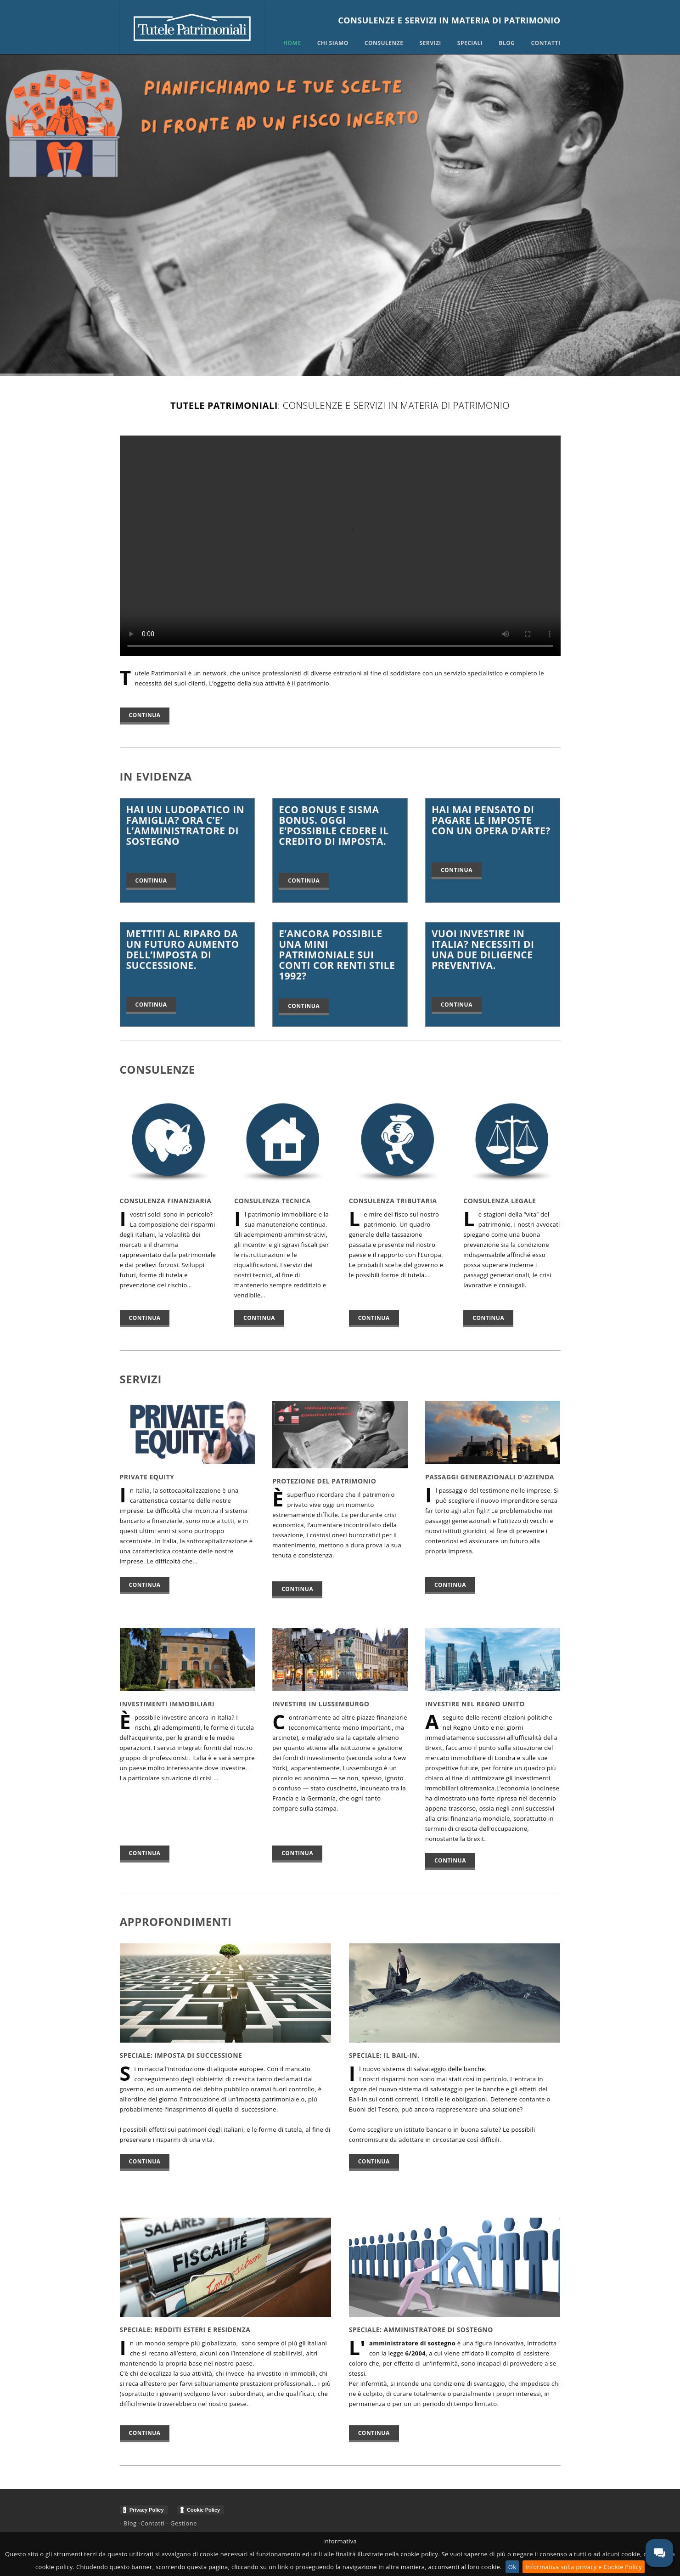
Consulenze (384, 43)
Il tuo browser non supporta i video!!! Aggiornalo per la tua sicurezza (340, 546)
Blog (507, 43)
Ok (512, 2567)
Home (292, 43)
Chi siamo (332, 43)
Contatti (545, 43)
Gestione (183, 2523)
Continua (145, 715)
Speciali (470, 43)
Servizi (430, 43)
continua (145, 1318)
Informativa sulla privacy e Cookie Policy (583, 2567)
